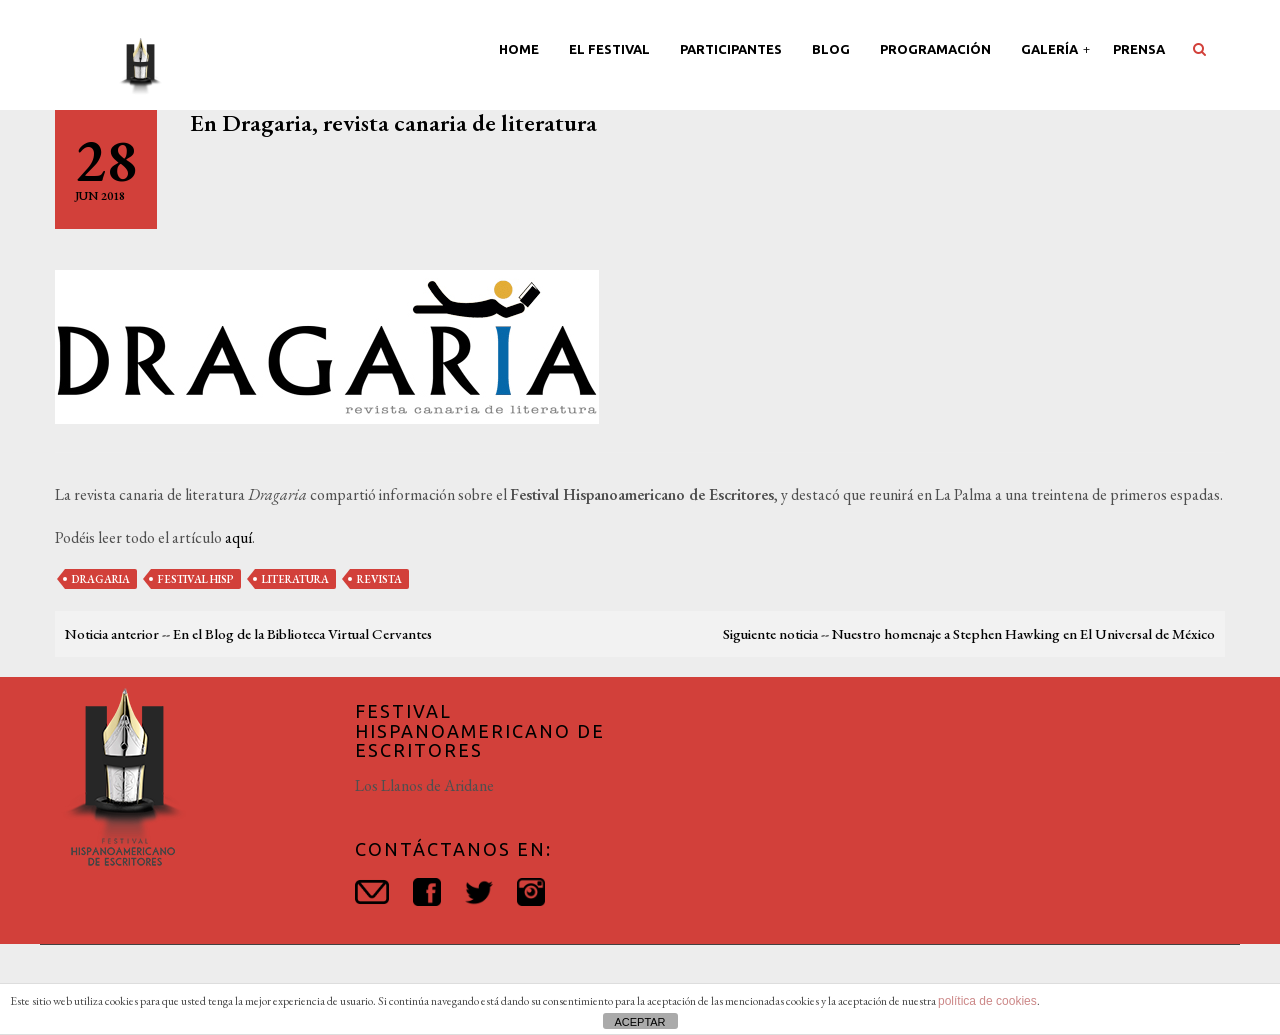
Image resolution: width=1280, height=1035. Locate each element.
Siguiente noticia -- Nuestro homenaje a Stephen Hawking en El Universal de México (969, 633)
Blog (831, 49)
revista (379, 579)
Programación (935, 49)
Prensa (1139, 49)
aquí (238, 537)
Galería (1051, 49)
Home (519, 49)
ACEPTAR (639, 1022)
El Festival (609, 49)
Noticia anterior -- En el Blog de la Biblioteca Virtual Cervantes (248, 633)
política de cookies (987, 1001)
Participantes (731, 49)
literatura (295, 579)
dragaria (101, 579)
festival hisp (196, 579)
